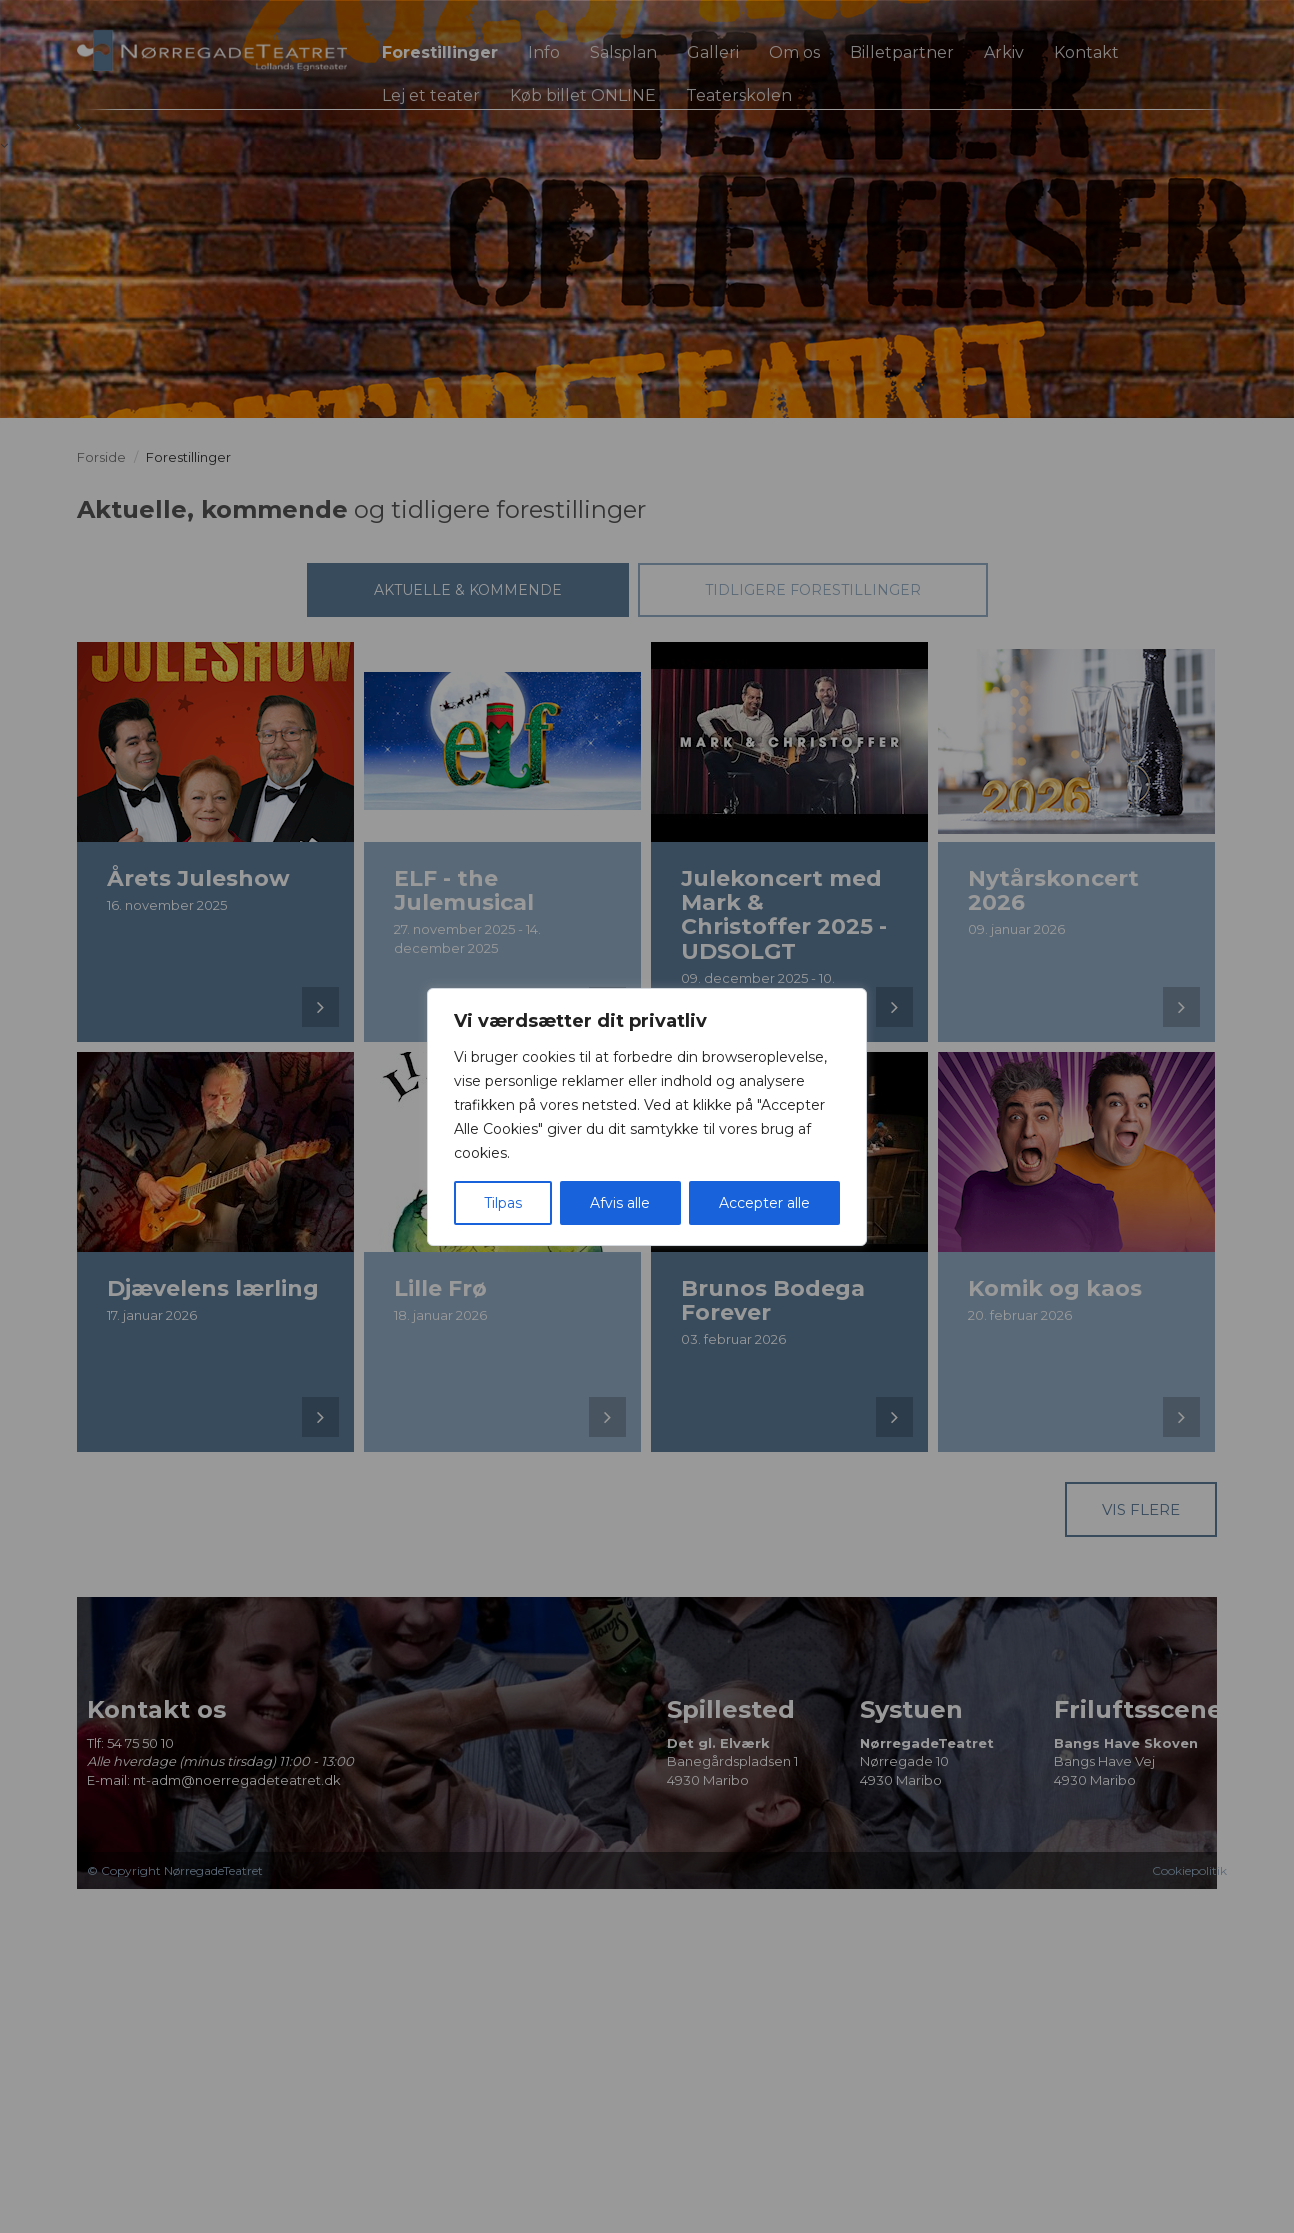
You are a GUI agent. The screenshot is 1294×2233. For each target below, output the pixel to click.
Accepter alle (764, 1203)
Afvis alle (620, 1203)
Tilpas (503, 1203)
